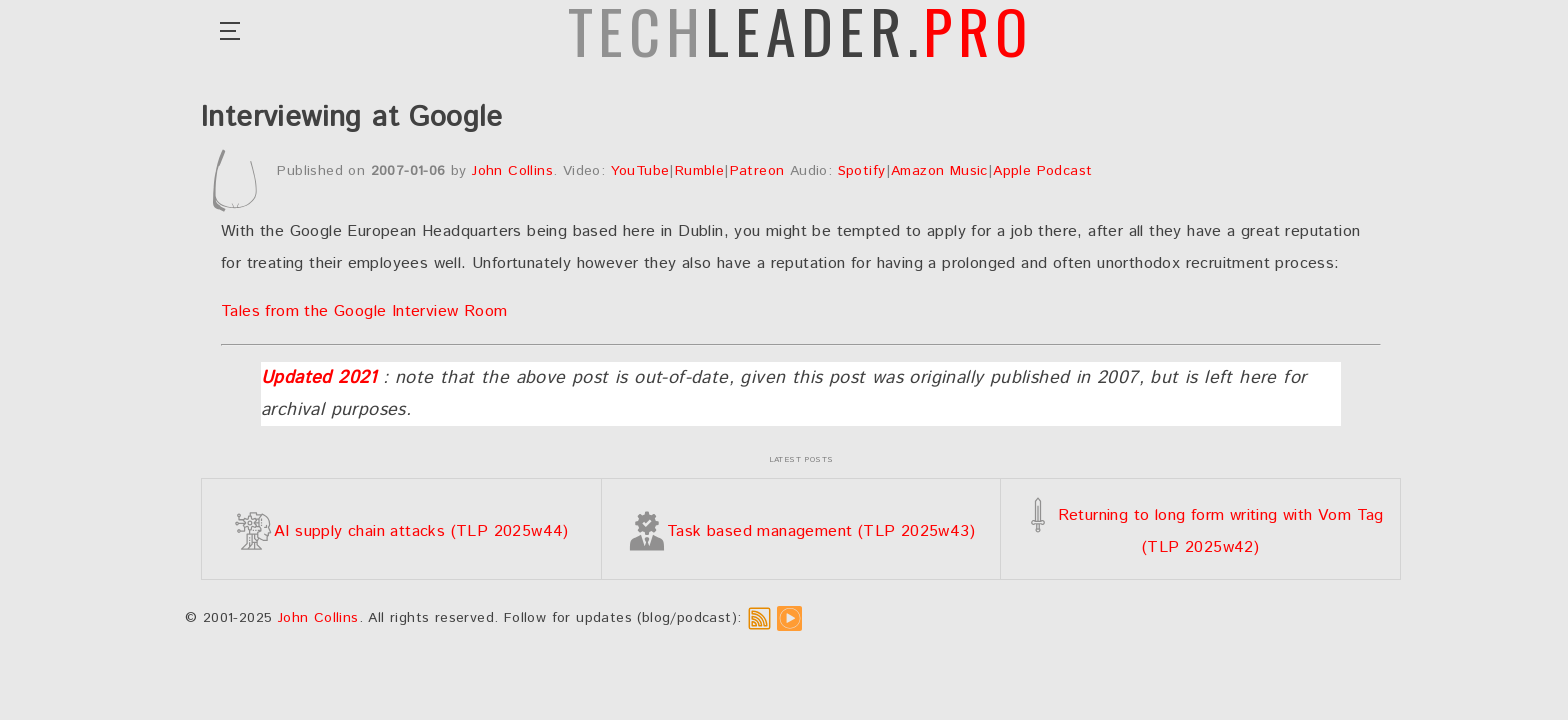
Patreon (757, 171)
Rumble (699, 171)
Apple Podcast (1042, 171)
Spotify (862, 171)
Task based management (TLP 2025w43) (801, 531)
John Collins (512, 171)
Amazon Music (939, 171)
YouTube (640, 171)
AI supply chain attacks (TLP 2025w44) (401, 531)
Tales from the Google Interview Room (364, 311)
